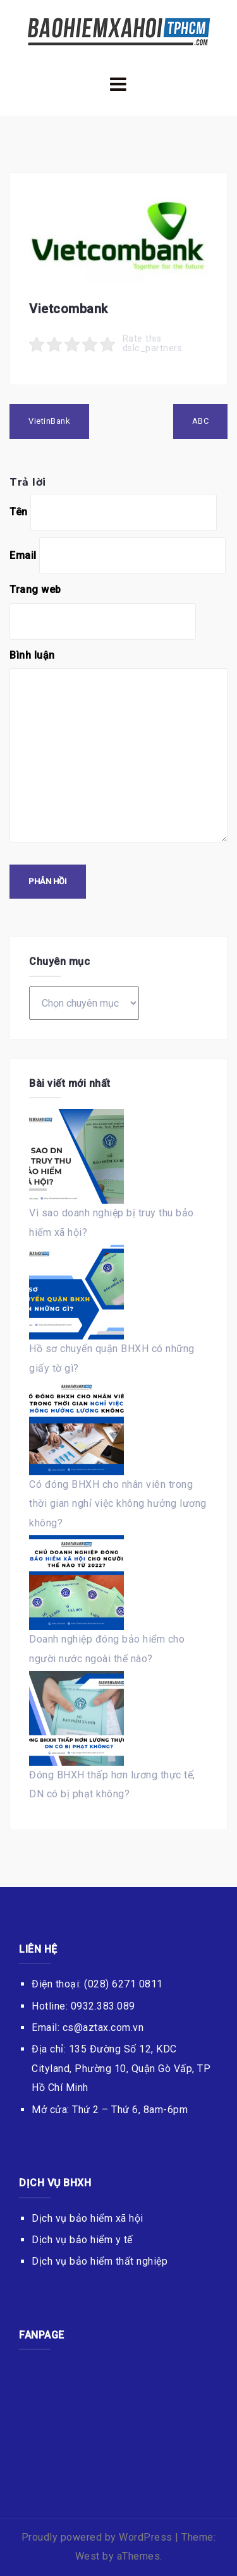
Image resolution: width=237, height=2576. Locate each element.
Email (23, 555)
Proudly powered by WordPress (97, 2537)
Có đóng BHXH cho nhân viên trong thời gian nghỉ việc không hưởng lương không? (118, 1503)
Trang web (35, 590)
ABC (200, 421)
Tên (18, 512)
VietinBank (49, 421)
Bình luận (32, 655)
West (87, 2556)
